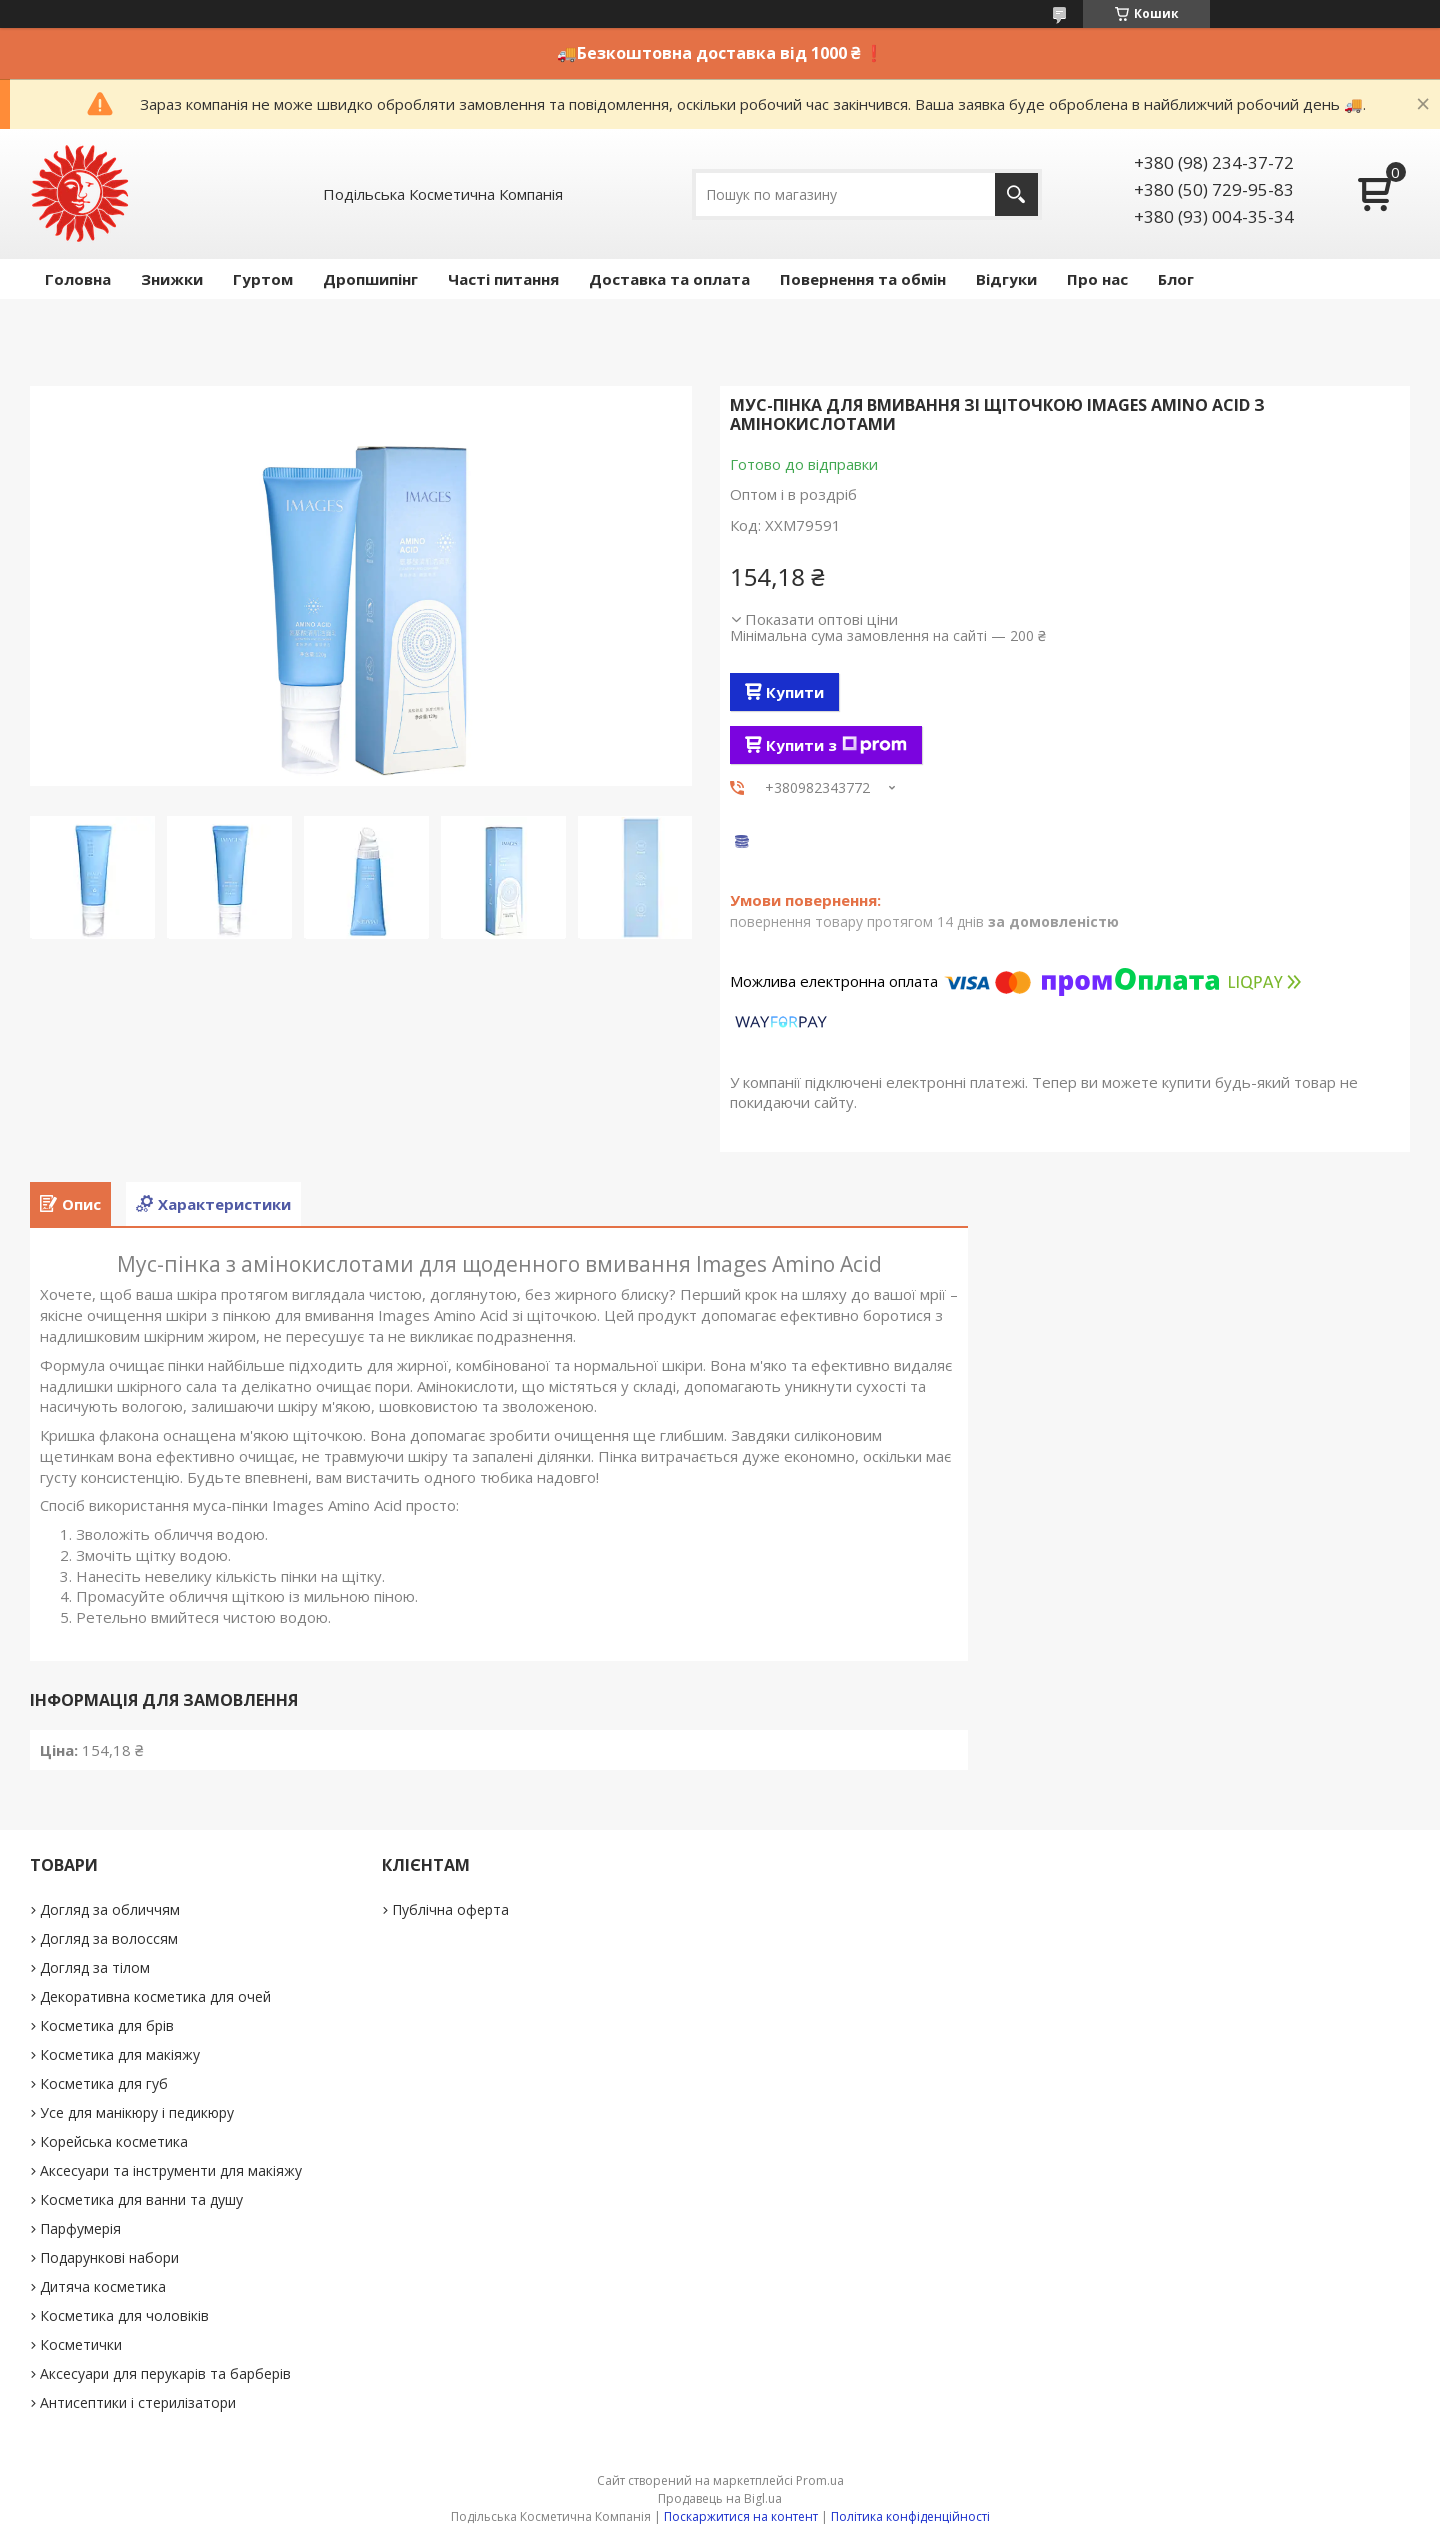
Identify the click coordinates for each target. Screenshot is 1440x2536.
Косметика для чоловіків (124, 2315)
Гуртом (263, 279)
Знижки (172, 279)
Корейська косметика (114, 2141)
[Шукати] (1016, 194)
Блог (1176, 279)
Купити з (836, 745)
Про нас (1097, 279)
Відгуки (1006, 279)
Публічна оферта (450, 1909)
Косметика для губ (104, 2083)
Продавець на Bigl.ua (720, 2498)
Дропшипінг (370, 279)
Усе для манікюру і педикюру (137, 2112)
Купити (795, 692)
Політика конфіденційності (910, 2516)
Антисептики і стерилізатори (138, 2402)
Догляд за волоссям (109, 1938)
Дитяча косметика (103, 2286)
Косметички (81, 2344)
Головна (78, 279)
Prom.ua (820, 2480)
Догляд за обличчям (110, 1909)
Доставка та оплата (669, 279)
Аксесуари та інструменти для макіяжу (171, 2170)
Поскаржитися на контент (741, 2516)
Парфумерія (80, 2228)
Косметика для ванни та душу (141, 2199)
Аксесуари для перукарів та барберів (165, 2373)
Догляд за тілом (95, 1967)
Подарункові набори (109, 2257)
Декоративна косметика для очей (155, 1996)
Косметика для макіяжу (120, 2054)
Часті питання (503, 279)
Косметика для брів (107, 2025)
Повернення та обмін (863, 279)
